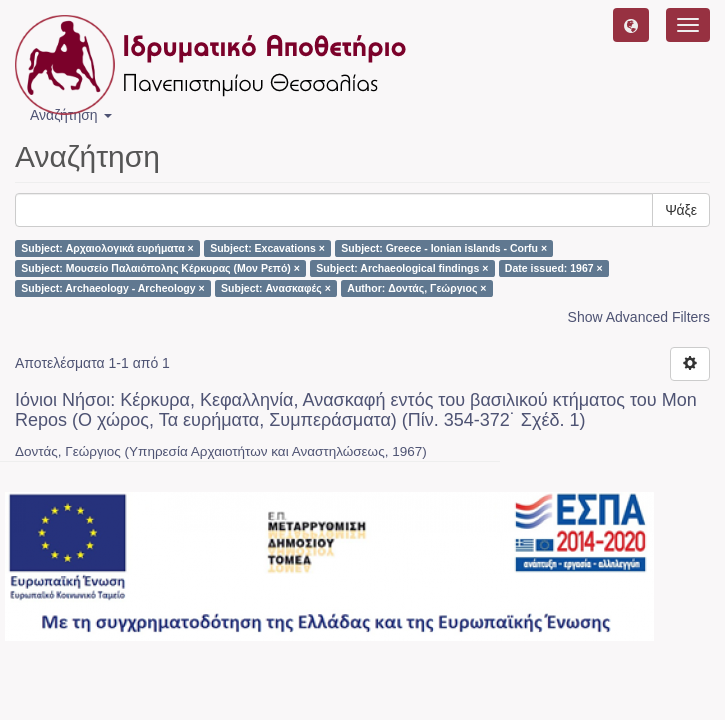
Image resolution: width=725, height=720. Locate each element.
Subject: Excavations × (267, 248)
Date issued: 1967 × (554, 268)
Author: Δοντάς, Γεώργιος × (416, 288)
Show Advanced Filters (639, 317)
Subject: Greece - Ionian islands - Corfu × (444, 248)
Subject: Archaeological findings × (402, 268)
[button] (631, 25)
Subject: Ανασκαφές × (276, 288)
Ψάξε (681, 210)
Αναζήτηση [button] (71, 115)
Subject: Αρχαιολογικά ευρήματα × (107, 248)
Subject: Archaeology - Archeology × (112, 288)
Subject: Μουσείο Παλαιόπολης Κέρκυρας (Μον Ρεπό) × (160, 268)
